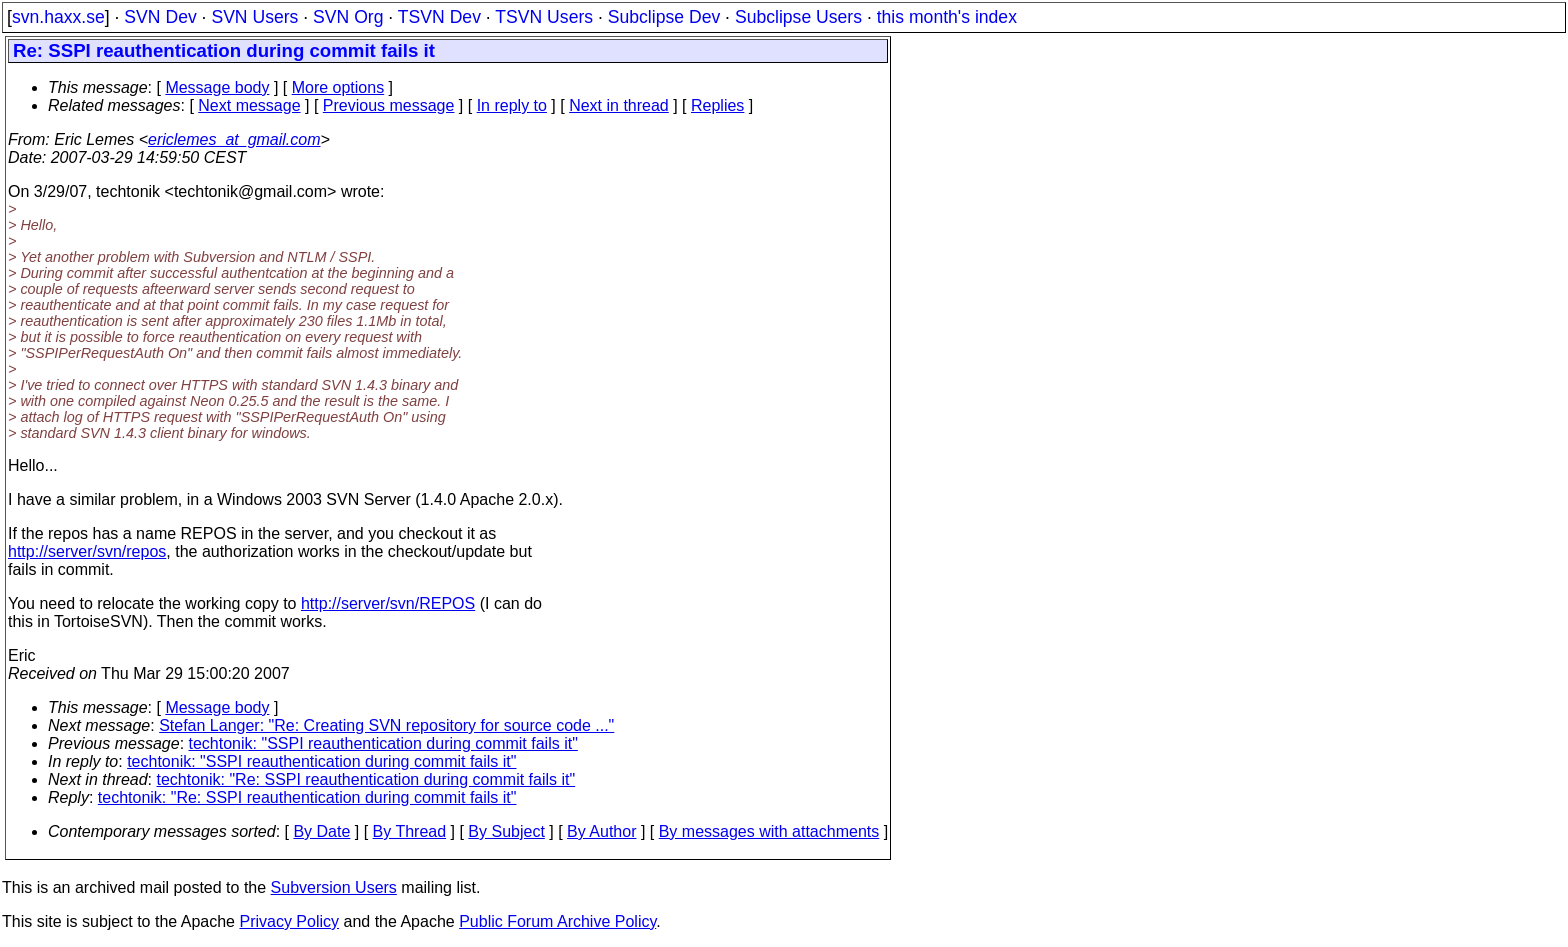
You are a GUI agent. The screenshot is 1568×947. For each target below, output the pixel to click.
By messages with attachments (769, 831)
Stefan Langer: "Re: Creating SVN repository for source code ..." (386, 725)
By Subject (506, 831)
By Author (601, 831)
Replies (717, 105)
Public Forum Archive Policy (557, 921)
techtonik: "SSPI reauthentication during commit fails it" (383, 743)
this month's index (947, 17)
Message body (217, 87)
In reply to (512, 105)
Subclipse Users (798, 17)
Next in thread (619, 105)
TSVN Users (544, 17)
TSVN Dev (439, 17)
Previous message (389, 105)
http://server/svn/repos (87, 551)
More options (338, 87)
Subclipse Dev (664, 17)
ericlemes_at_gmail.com (234, 139)
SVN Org (348, 17)
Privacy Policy (289, 921)
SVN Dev (160, 17)
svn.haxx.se (58, 17)
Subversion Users (334, 887)
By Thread (410, 831)
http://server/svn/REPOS (388, 603)
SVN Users (254, 17)
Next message (249, 105)
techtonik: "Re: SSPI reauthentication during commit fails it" (366, 779)
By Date (321, 831)
